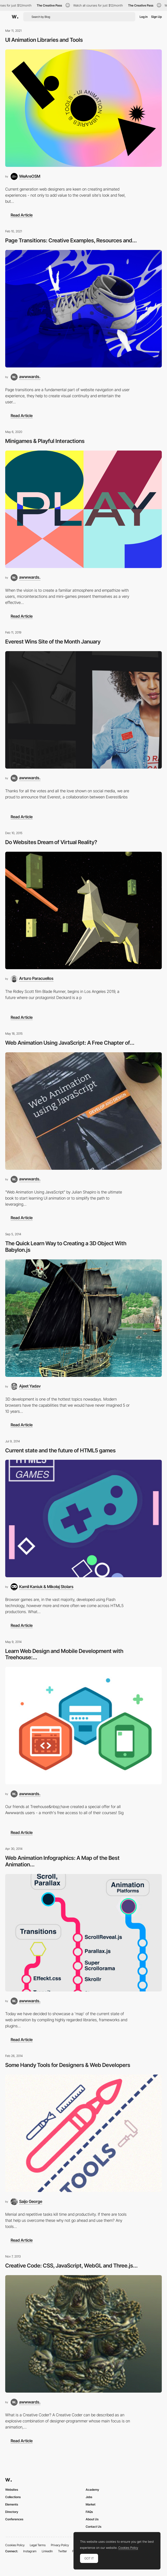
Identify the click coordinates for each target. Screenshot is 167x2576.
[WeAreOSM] (25, 176)
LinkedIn (47, 2551)
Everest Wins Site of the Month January (52, 641)
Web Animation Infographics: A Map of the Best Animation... (62, 1861)
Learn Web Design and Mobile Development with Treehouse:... (64, 1654)
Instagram (30, 2551)
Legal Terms (38, 2545)
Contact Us (93, 2526)
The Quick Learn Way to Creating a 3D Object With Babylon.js (65, 1246)
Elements (11, 2504)
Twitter (62, 2551)
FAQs (89, 2512)
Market (90, 2504)
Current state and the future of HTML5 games (60, 1450)
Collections (13, 2497)
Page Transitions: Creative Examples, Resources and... (71, 240)
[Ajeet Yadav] (26, 1386)
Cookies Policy (15, 2545)
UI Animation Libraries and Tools (44, 40)
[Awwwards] (15, 16)
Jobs (89, 2497)
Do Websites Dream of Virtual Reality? (51, 842)
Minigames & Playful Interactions (45, 441)
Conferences (14, 2519)
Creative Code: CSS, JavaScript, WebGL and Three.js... (71, 2265)
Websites (11, 2489)
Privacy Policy (60, 2545)
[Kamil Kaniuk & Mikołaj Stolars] (42, 1586)
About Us (92, 2519)
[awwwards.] (25, 377)
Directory (11, 2512)
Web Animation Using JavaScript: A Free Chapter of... (69, 1042)
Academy (92, 2489)
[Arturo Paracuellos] (32, 978)
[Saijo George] (26, 2201)
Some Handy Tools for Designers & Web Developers (67, 2065)
